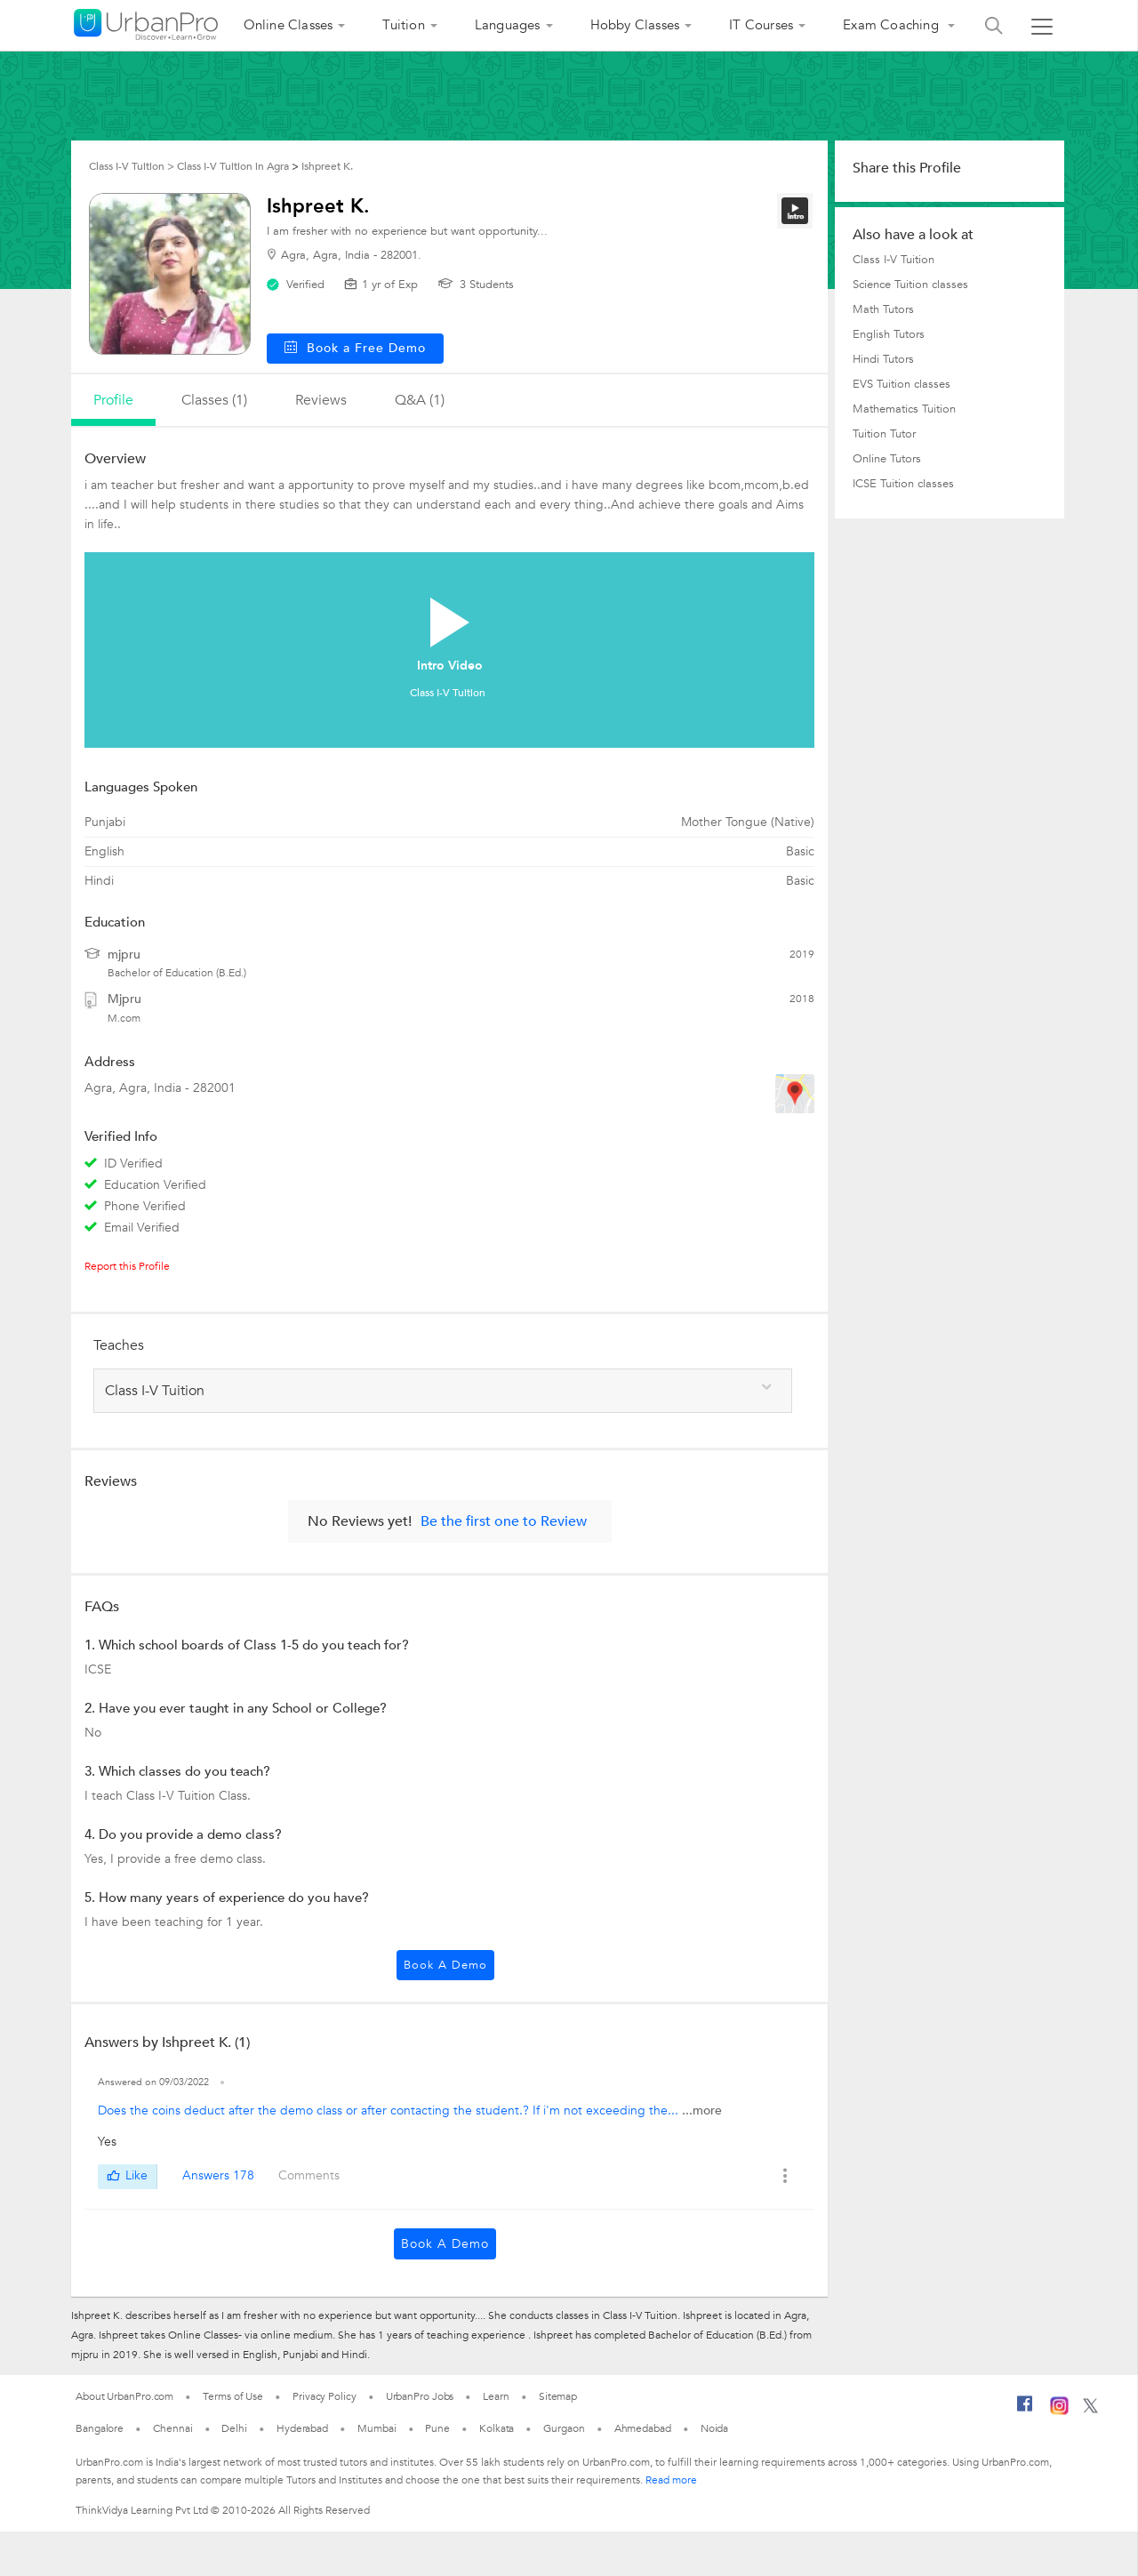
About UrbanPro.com (124, 2396)
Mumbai (376, 2428)
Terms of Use (233, 2396)
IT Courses (761, 25)
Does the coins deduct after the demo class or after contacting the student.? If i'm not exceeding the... (390, 2110)
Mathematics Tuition (904, 409)
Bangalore (100, 2428)
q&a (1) (420, 400)
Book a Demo (445, 1965)
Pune (437, 2428)
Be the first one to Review (504, 1521)
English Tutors (889, 334)
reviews (321, 400)
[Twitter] (1090, 2410)
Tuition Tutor (884, 434)
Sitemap (558, 2396)
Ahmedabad (642, 2428)
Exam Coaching (892, 25)
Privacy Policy (325, 2396)
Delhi (234, 2428)
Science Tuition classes (910, 285)
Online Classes (288, 25)
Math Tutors (883, 309)
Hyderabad (302, 2428)
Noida (715, 2428)
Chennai (172, 2428)
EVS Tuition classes (901, 384)
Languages (508, 25)
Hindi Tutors (883, 359)
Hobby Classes (635, 25)
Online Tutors (887, 459)
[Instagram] (1059, 2411)
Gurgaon (563, 2428)
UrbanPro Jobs (420, 2396)
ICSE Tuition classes (903, 484)
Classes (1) (214, 400)
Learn (496, 2396)
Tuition (403, 25)
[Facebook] (1025, 2410)
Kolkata (496, 2428)
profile (113, 400)
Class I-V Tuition (893, 260)
